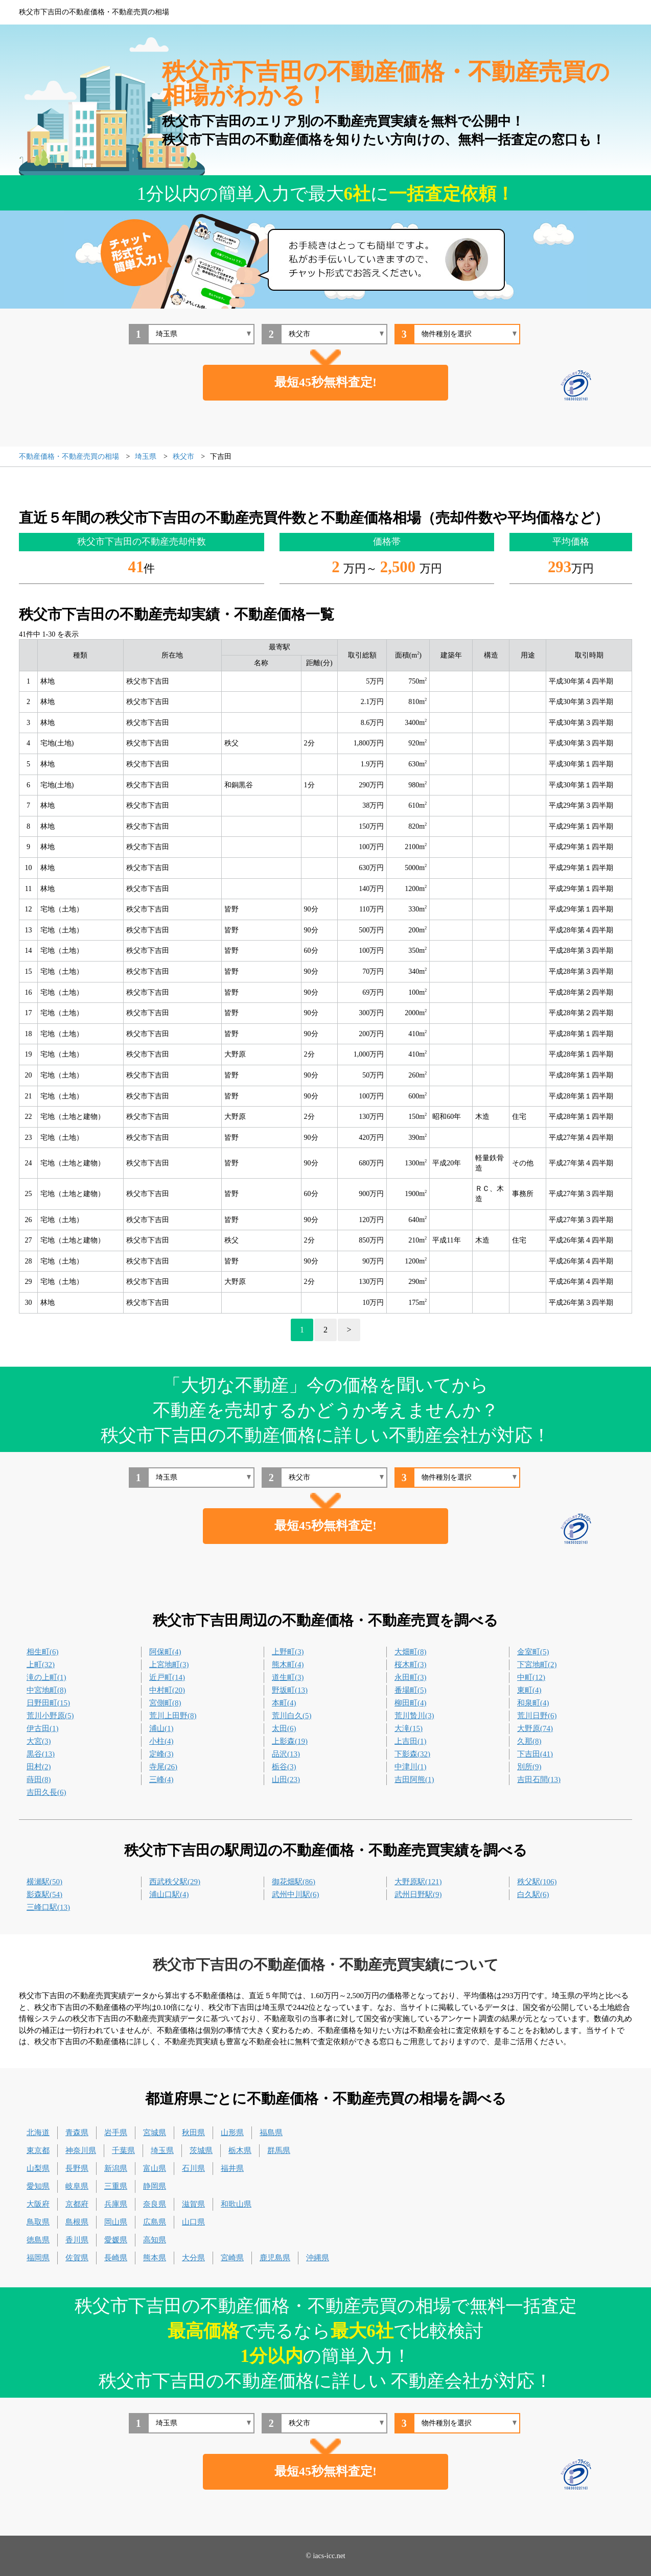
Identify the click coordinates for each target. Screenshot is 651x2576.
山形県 (232, 2132)
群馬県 (278, 2150)
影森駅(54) (44, 1894)
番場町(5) (410, 1690)
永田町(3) (410, 1677)
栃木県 (239, 2150)
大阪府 (38, 2204)
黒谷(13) (41, 1754)
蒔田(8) (39, 1779)
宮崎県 (232, 2258)
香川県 (76, 2240)
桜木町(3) (410, 1664)
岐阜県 (76, 2186)
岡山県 (115, 2222)
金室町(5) (533, 1652)
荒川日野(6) (537, 1716)
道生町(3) (288, 1677)
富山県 (154, 2168)
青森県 (76, 2132)
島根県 (76, 2222)
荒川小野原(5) (50, 1716)
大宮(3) (39, 1741)
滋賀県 (193, 2204)
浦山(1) (161, 1728)
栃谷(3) (284, 1767)
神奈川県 (80, 2150)
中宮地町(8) (46, 1690)
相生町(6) (43, 1652)
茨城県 (201, 2150)
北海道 (38, 2132)
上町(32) (41, 1664)
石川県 (193, 2168)
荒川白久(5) (292, 1716)
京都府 (76, 2204)
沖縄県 (317, 2258)
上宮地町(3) (169, 1664)
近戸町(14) (167, 1677)
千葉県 (123, 2150)
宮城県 (154, 2132)
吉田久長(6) (46, 1792)
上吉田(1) (410, 1741)
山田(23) (286, 1779)
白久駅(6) (533, 1894)
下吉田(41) (535, 1754)
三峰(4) (161, 1779)
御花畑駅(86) (293, 1882)
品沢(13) (286, 1754)
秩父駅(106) (537, 1882)
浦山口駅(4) (169, 1894)
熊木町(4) (288, 1664)
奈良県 (154, 2204)
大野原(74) (535, 1728)
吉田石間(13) (539, 1779)
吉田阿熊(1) (414, 1779)
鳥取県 (38, 2222)
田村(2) (39, 1767)
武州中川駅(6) (295, 1894)
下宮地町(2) (537, 1664)
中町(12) (531, 1677)
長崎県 (115, 2258)
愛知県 (38, 2186)
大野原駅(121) (418, 1882)
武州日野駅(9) (418, 1894)
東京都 (38, 2150)
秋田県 (193, 2132)
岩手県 (115, 2132)
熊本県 (154, 2258)
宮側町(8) (165, 1703)
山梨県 (38, 2168)
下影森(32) (412, 1754)
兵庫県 (115, 2204)
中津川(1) (410, 1767)
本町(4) (284, 1703)
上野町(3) (288, 1652)
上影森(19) (290, 1741)
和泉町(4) (533, 1703)
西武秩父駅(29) (174, 1882)
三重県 (115, 2186)
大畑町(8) (410, 1652)
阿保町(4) (165, 1652)
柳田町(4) (410, 1703)
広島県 (154, 2222)
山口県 (193, 2222)
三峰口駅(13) (48, 1907)
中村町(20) (167, 1690)
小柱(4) (161, 1741)
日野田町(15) (48, 1703)
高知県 (154, 2240)
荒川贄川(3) (414, 1716)
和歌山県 (236, 2204)
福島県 (271, 2132)
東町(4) (529, 1690)
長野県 (76, 2168)
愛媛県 (115, 2240)
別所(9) (529, 1767)
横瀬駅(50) (44, 1882)
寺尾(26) (163, 1767)
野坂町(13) (290, 1690)
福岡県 (38, 2258)
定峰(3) (161, 1754)
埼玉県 (162, 2150)
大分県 (193, 2258)
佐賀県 (76, 2258)
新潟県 (115, 2168)
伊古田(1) (43, 1728)
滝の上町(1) (46, 1677)
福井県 (232, 2168)
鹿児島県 (275, 2258)
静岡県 (154, 2186)
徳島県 (38, 2240)
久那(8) (529, 1741)
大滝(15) (408, 1728)
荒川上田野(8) (173, 1716)
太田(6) (284, 1728)
